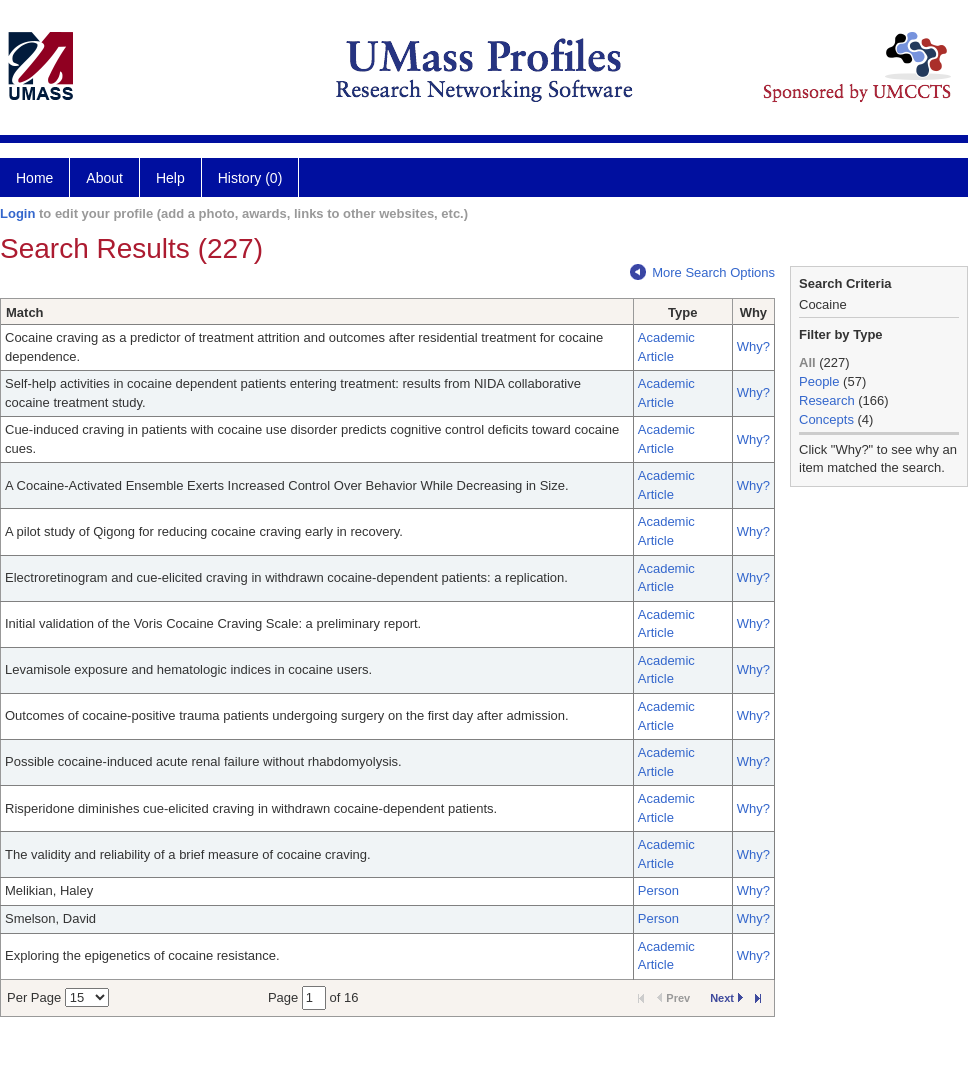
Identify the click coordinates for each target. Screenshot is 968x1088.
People (819, 381)
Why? (753, 346)
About (104, 178)
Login (17, 213)
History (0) (250, 178)
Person (658, 890)
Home (34, 178)
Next (726, 998)
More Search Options (702, 272)
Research (827, 400)
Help (170, 178)
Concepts (826, 419)
